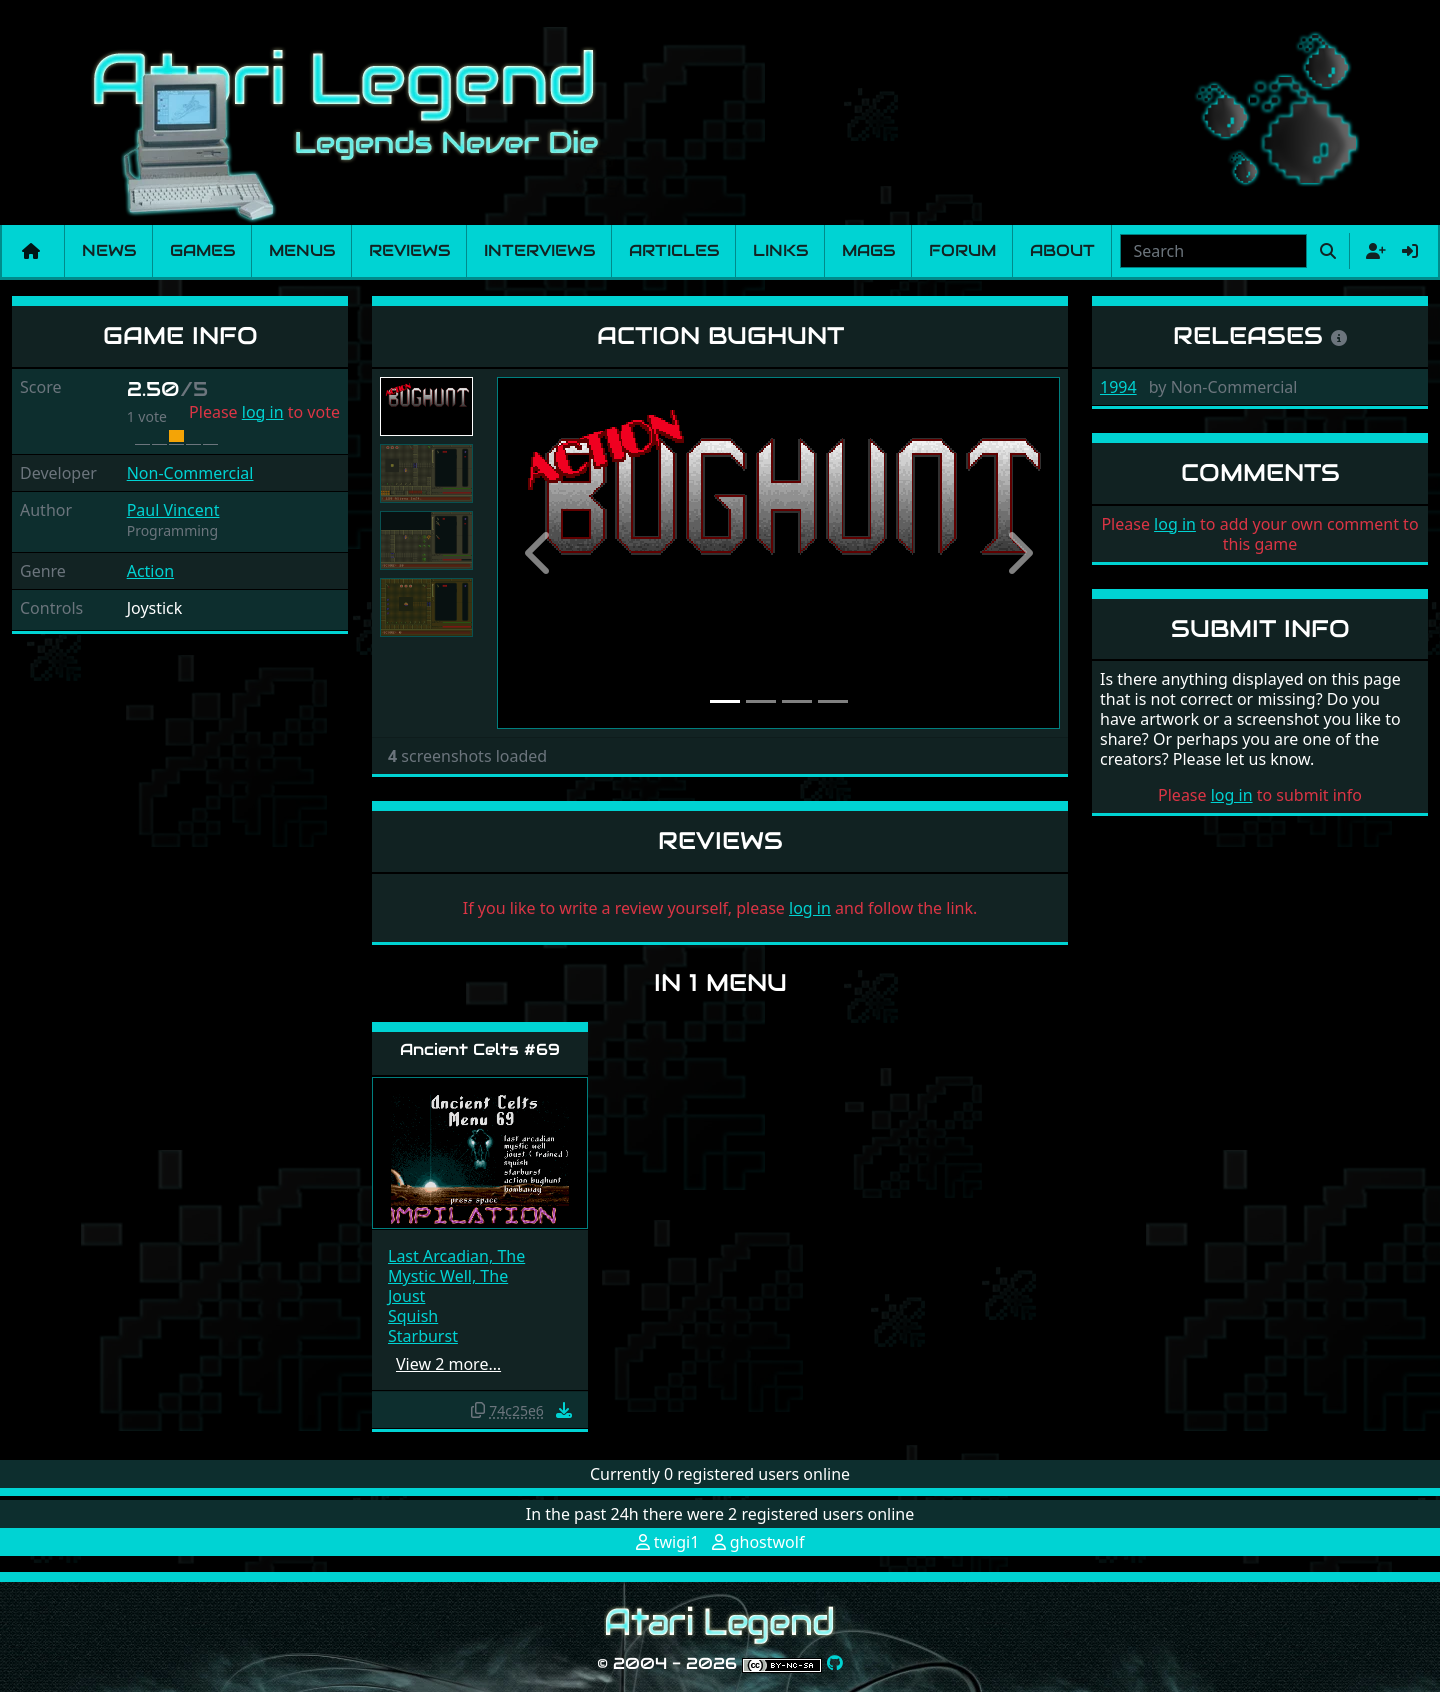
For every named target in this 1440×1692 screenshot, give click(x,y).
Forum (962, 250)
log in (263, 412)
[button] (539, 553)
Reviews (409, 250)
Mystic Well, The (448, 1276)
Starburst (423, 1336)
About (1062, 250)
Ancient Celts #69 (480, 1049)
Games (202, 250)
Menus (302, 250)
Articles (674, 250)
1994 (1118, 387)
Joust (406, 1296)
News (109, 250)
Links (780, 250)
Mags (868, 250)
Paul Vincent (173, 510)
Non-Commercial (190, 473)
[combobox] (1213, 251)
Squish (413, 1316)
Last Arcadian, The (456, 1256)
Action (150, 571)
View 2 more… (448, 1364)
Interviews (539, 250)
